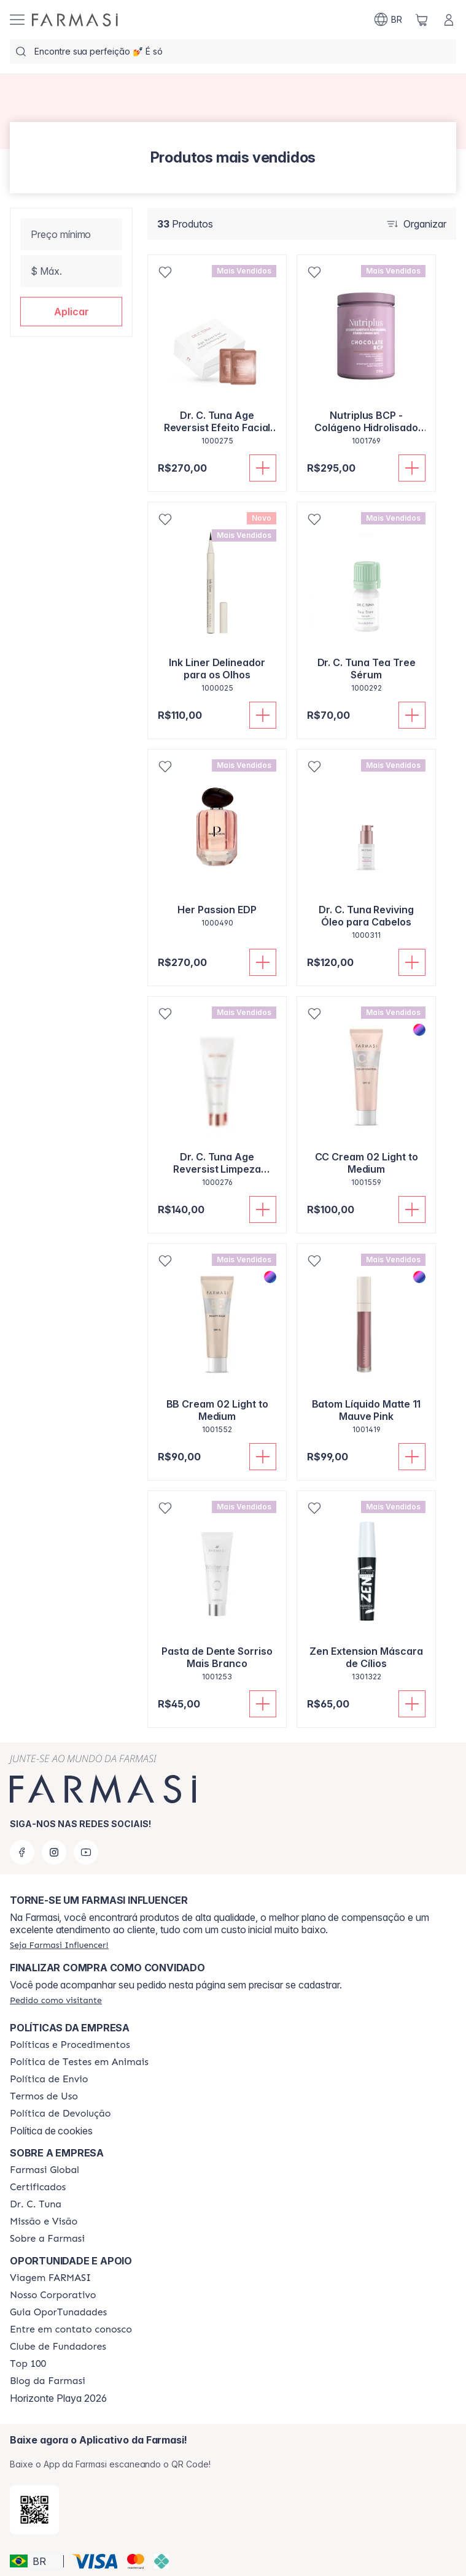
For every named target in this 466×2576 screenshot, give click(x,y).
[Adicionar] (262, 467)
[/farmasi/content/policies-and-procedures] (70, 2045)
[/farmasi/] (75, 20)
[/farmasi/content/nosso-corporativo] (53, 2295)
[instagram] (54, 1852)
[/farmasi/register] (59, 1945)
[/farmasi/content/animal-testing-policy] (79, 2062)
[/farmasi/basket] (421, 19)
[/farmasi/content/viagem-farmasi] (50, 2278)
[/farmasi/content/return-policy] (60, 2113)
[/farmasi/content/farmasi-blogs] (47, 2381)
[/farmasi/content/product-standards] (38, 2187)
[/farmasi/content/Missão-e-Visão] (43, 2221)
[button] (71, 311)
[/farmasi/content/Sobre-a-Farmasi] (47, 2239)
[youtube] (86, 1852)
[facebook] (22, 1852)
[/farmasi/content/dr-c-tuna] (35, 2204)
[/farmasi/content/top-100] (28, 2364)
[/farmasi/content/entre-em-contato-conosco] (71, 2329)
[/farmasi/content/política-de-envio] (44, 2096)
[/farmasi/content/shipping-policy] (49, 2079)
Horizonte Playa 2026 (58, 2398)
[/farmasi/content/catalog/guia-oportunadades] (58, 2312)
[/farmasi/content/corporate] (44, 2170)
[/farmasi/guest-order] (56, 2000)
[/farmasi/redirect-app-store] (34, 2509)
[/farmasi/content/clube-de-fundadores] (58, 2346)
